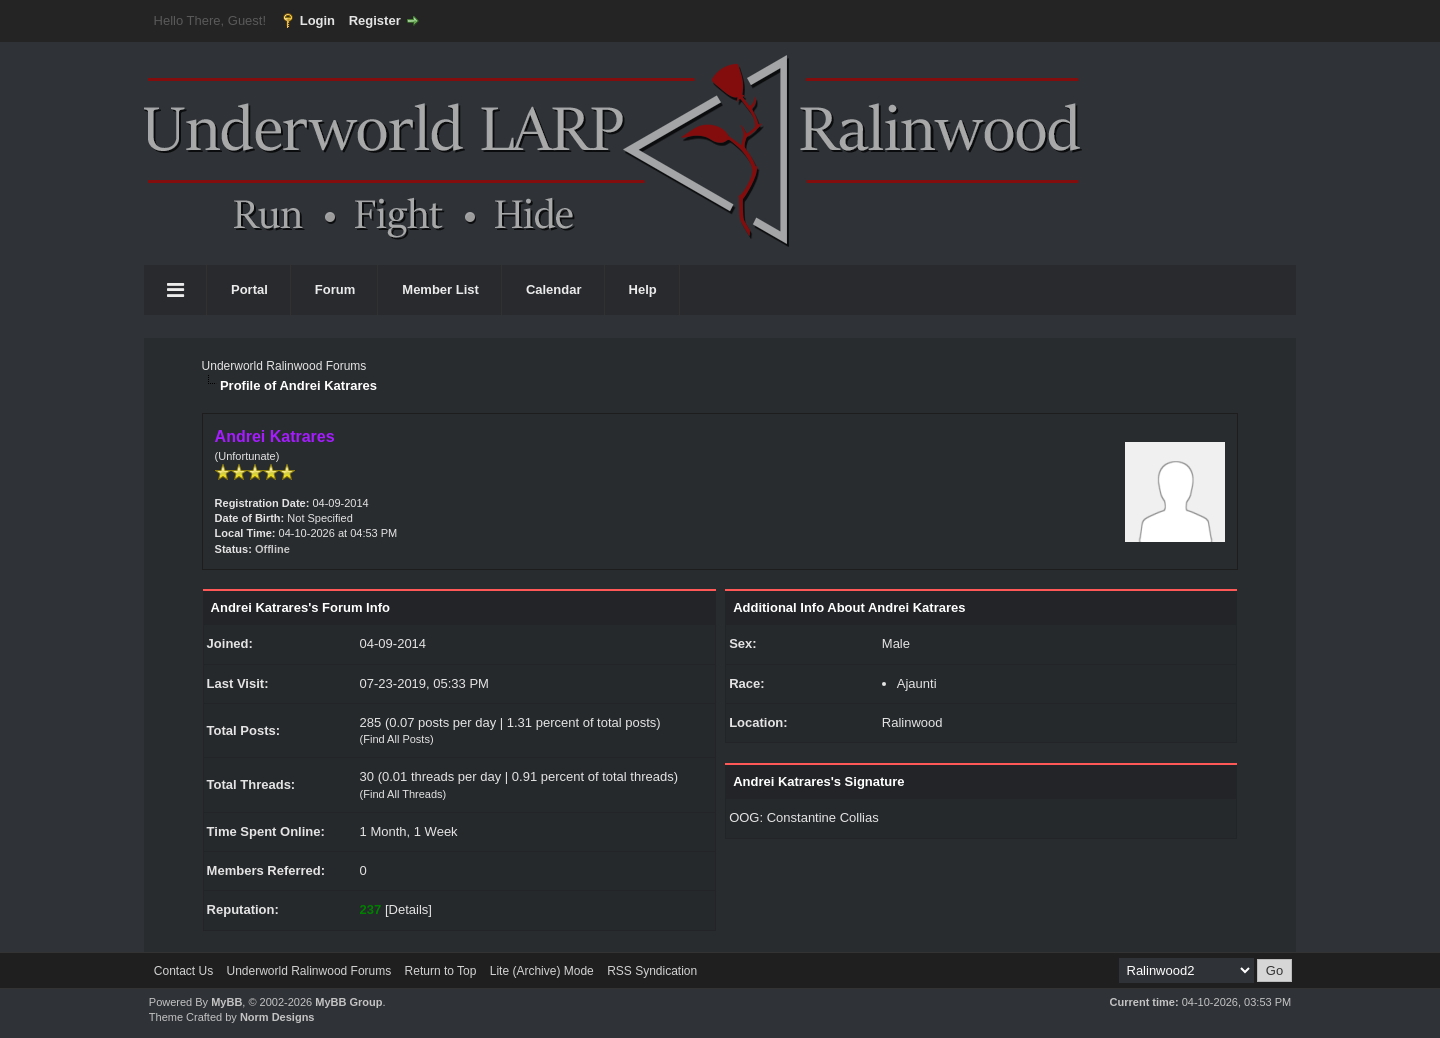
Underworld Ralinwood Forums (284, 366)
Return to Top (441, 971)
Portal (249, 289)
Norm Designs (277, 1017)
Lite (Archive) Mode (542, 971)
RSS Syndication (652, 971)
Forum (335, 289)
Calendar (554, 289)
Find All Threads (402, 794)
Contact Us (183, 971)
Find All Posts (396, 739)
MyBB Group (348, 1002)
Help (643, 289)
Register (375, 20)
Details (409, 909)
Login (317, 20)
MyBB (226, 1002)
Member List (440, 289)
